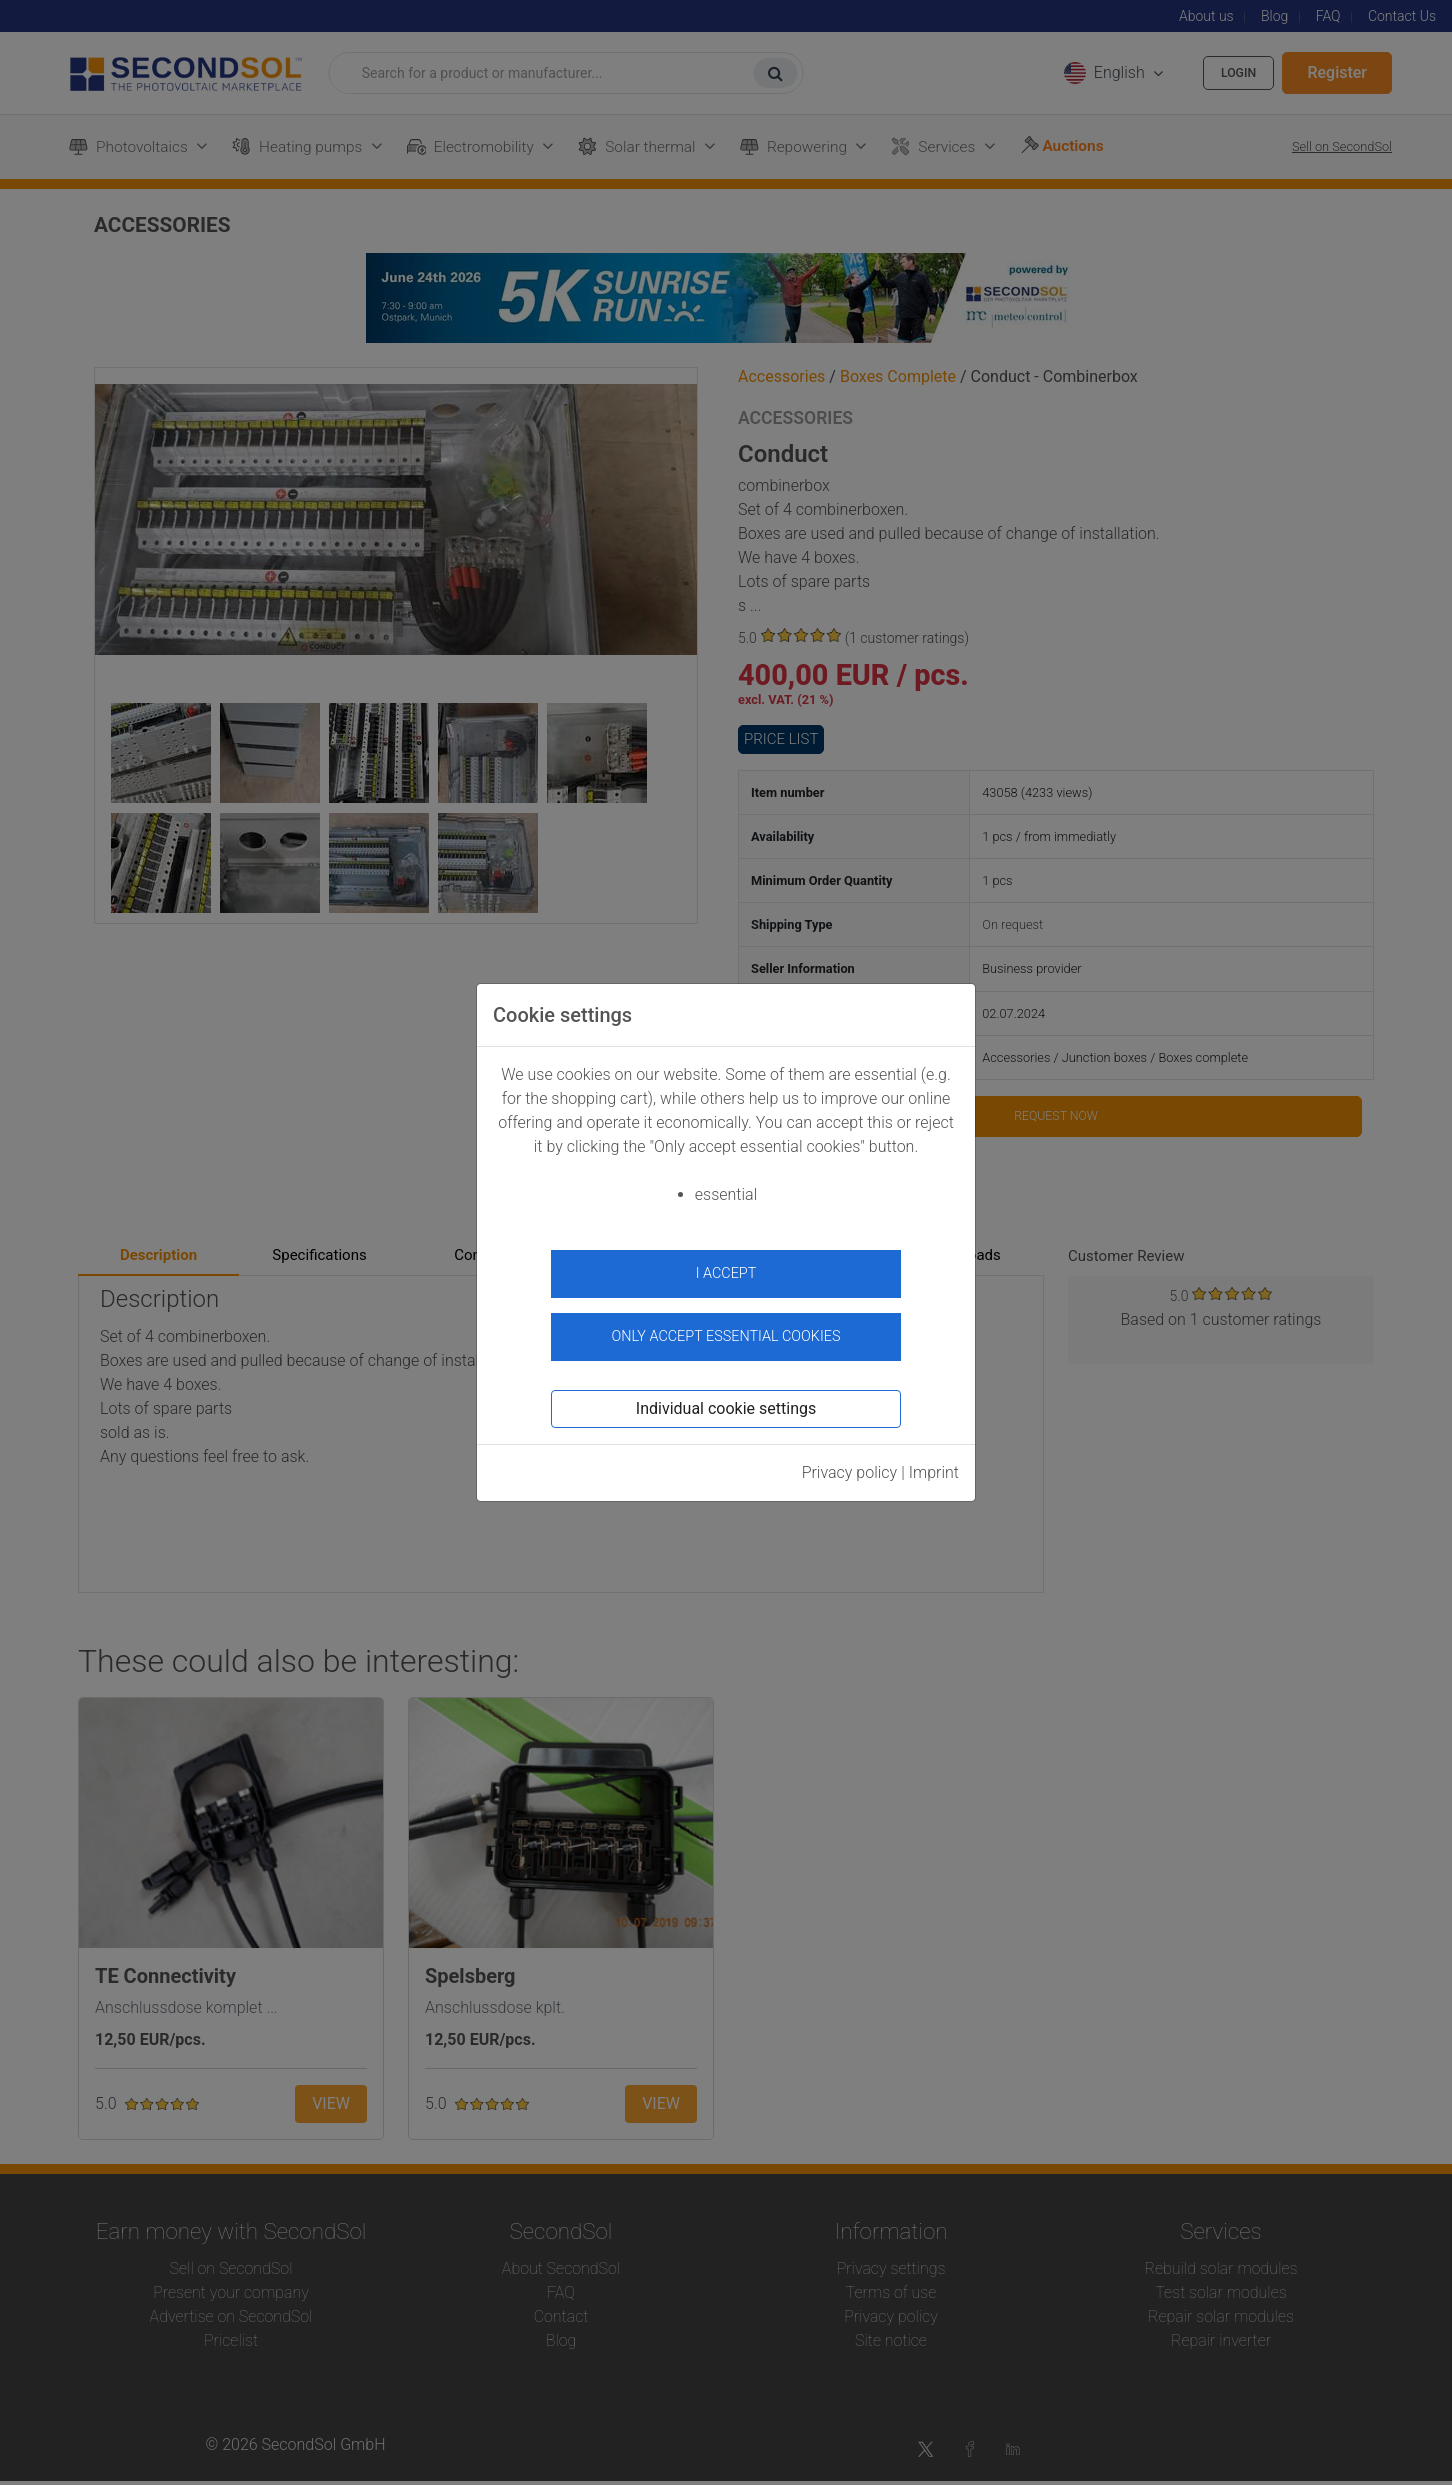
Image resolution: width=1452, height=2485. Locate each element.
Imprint (934, 1461)
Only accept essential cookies (726, 1326)
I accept (726, 1273)
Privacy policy (850, 1461)
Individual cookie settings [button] (726, 1397)
